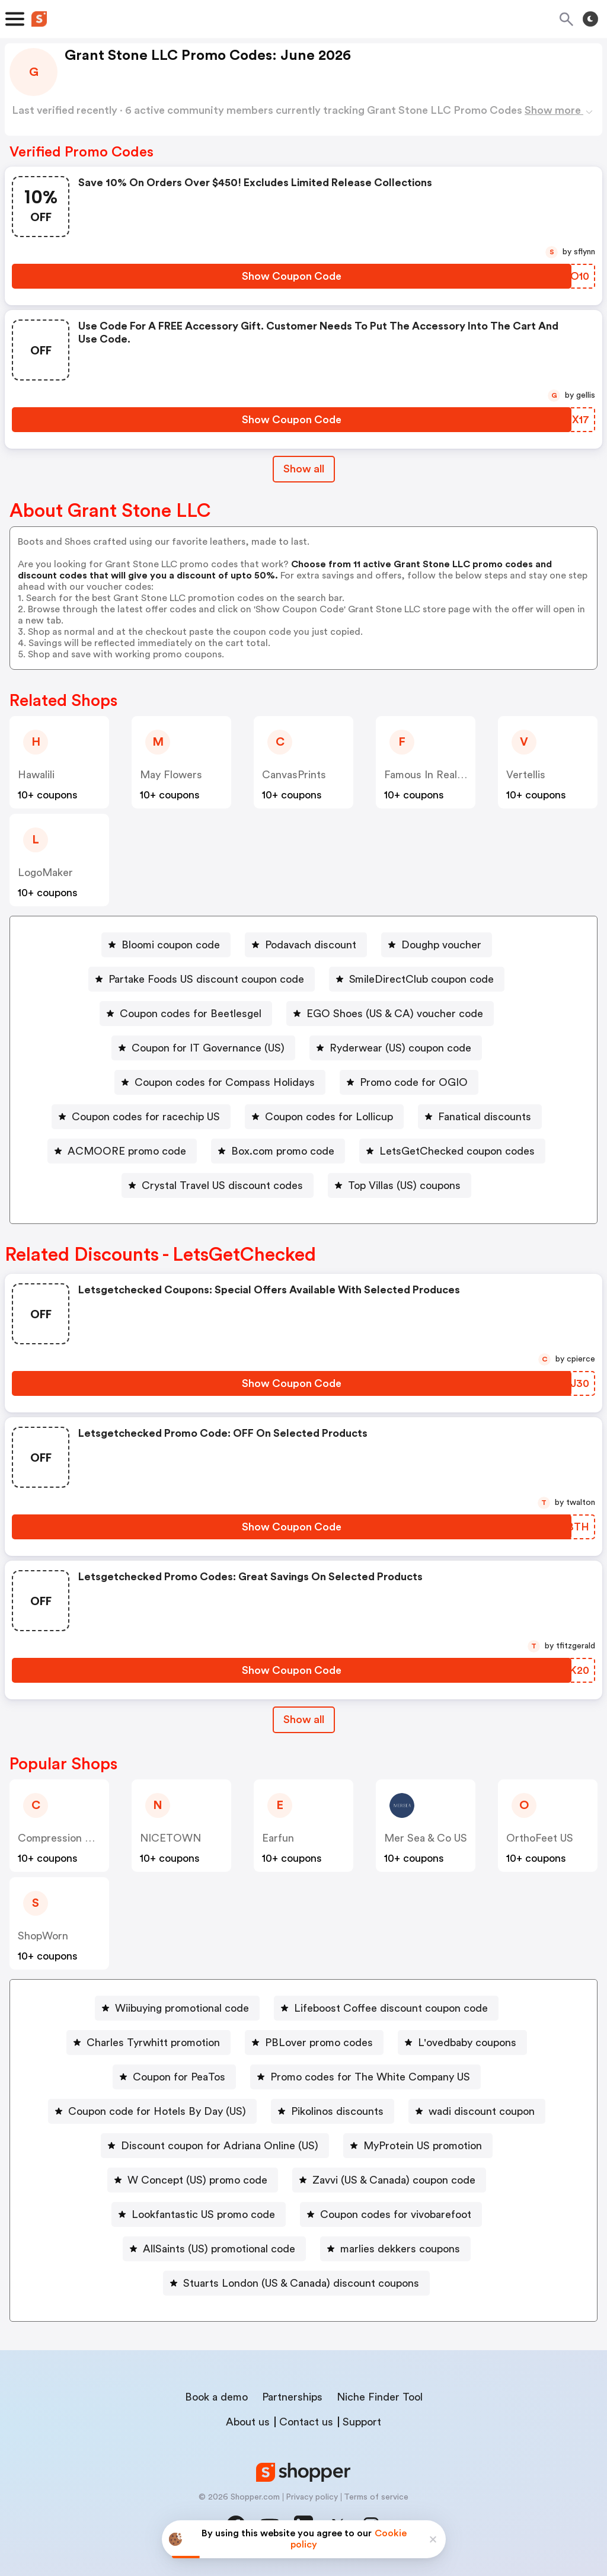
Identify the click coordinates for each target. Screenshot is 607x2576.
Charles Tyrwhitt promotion (153, 2042)
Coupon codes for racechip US (146, 1116)
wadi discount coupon (482, 2111)
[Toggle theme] (590, 19)
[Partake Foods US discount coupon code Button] (201, 979)
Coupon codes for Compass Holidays (225, 1082)
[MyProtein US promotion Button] (418, 2145)
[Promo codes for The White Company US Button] (365, 2076)
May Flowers (171, 774)
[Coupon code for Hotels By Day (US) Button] (152, 2111)
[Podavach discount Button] (306, 944)
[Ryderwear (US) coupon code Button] (395, 1047)
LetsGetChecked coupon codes (457, 1151)
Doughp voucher (441, 944)
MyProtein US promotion (422, 2145)
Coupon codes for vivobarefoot (395, 2214)
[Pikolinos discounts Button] (332, 2111)
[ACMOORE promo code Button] (122, 1151)
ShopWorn (43, 1936)
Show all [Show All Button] (303, 469)
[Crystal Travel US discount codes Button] (218, 1185)
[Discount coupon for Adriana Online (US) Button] (215, 2145)
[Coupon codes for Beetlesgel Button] (186, 1013)
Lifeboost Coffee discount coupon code (391, 2008)
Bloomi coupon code (171, 944)
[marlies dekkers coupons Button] (395, 2248)
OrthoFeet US (539, 1838)
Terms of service (376, 2497)
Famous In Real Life (431, 774)
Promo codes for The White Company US (370, 2077)
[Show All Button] (304, 1719)
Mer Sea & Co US (425, 1838)
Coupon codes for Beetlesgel (190, 1013)
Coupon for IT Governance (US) (208, 1048)
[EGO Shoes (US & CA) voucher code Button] (390, 1013)
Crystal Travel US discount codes (222, 1185)
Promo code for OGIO (414, 1082)
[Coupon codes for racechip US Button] (141, 1116)
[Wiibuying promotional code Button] (177, 2008)
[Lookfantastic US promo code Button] (198, 2214)
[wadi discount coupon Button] (476, 2111)
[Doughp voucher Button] (436, 944)
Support (362, 2422)
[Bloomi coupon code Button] (166, 944)
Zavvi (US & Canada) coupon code (393, 2180)
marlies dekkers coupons (400, 2248)
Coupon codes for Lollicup (329, 1116)
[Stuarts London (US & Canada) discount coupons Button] (296, 2283)
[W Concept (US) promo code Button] (192, 2180)
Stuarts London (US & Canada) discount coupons (301, 2283)
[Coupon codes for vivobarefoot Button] (391, 2214)
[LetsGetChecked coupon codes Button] (452, 1151)
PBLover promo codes (319, 2042)
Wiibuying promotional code (182, 2008)
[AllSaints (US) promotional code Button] (214, 2248)
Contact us (306, 2422)
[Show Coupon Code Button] (291, 276)
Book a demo (216, 2397)
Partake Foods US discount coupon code (206, 979)
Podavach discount (310, 944)
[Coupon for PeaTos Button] (174, 2076)
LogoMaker (45, 872)
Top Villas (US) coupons (404, 1185)
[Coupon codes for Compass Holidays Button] (219, 1082)
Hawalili (36, 774)
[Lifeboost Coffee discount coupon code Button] (386, 2008)
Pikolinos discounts (337, 2111)
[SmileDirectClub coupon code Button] (416, 979)
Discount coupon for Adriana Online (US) (219, 2145)
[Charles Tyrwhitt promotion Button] (148, 2042)
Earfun (278, 1838)
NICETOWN (170, 1838)
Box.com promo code (282, 1151)
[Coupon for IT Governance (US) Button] (203, 1047)
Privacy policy (312, 2497)
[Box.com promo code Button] (278, 1151)
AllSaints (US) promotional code (219, 2248)
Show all (303, 1719)
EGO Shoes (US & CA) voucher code (394, 1013)
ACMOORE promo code (127, 1151)
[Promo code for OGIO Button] (409, 1082)
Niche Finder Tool (380, 2397)
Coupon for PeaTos (179, 2077)
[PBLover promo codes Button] (314, 2042)
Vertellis (525, 774)
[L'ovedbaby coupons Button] (462, 2042)
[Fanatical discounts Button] (480, 1116)
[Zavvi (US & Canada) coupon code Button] (389, 2180)
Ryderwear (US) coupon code (400, 1048)
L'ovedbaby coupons (467, 2042)
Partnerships (292, 2397)
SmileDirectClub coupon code (421, 979)
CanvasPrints (294, 774)
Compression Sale (61, 1838)
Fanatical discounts (484, 1116)
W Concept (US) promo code (197, 2180)
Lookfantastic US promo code (203, 2214)
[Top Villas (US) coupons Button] (399, 1185)
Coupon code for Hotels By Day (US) (157, 2111)
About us (248, 2422)
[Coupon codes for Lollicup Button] (324, 1116)
